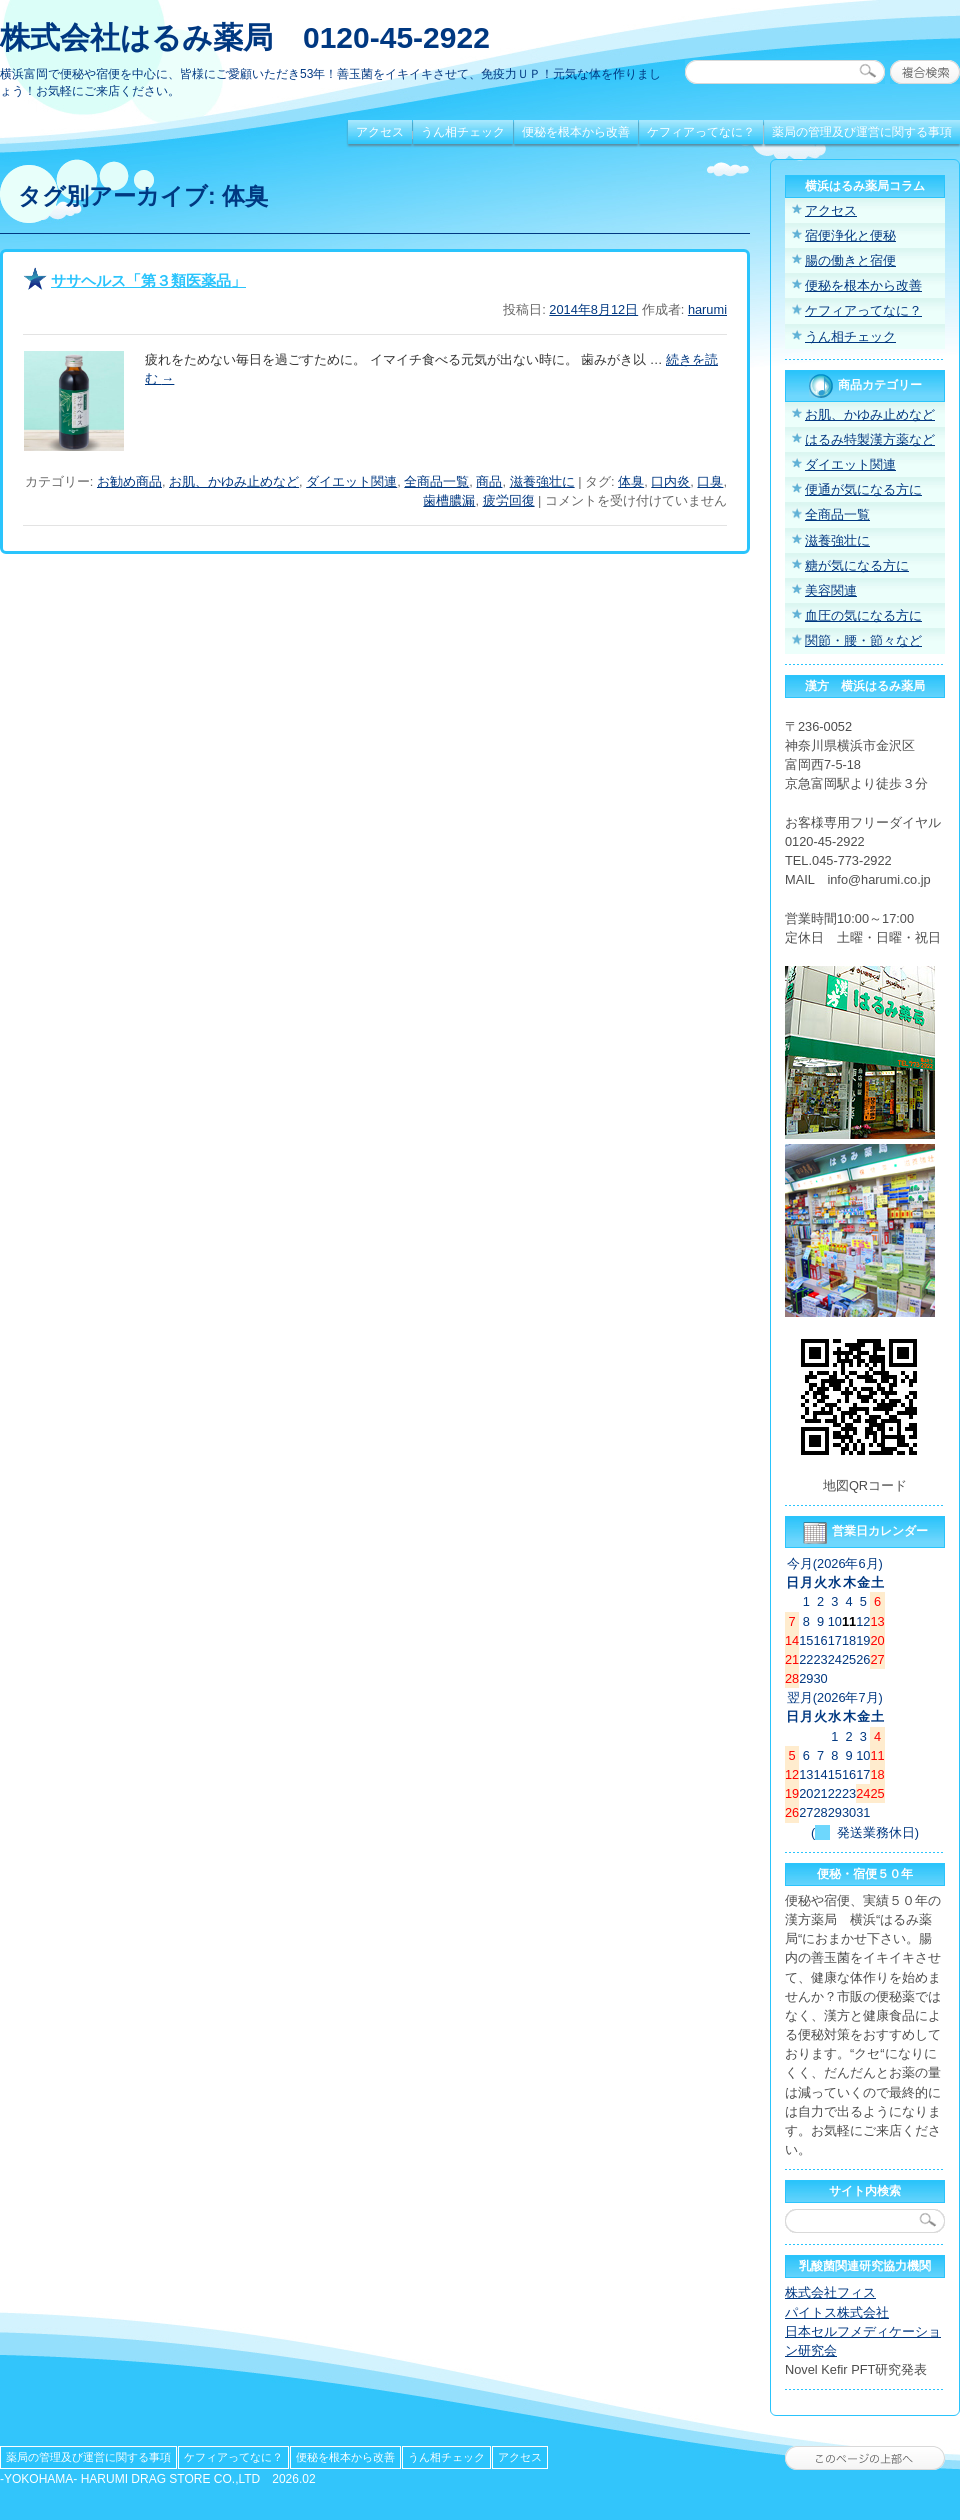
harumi (707, 309)
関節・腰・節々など (863, 640)
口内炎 (670, 481)
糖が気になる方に (857, 565)
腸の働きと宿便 (850, 260)
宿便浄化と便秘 (850, 235)
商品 (489, 481)
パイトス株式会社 (837, 2312)
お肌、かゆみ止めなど (234, 481)
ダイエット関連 (351, 481)
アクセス (380, 132)
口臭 (710, 481)
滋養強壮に (542, 481)
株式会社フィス (830, 2292)
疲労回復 (509, 500)
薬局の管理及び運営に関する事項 (862, 132)
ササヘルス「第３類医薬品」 (148, 280)
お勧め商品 (129, 481)
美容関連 (831, 590)
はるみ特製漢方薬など (870, 439)
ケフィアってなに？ (701, 132)
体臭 (631, 481)
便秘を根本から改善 (576, 132)
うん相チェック (463, 132)
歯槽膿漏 (449, 500)
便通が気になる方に (863, 489)
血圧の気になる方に (863, 615)
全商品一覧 (436, 481)
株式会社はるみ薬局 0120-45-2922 (245, 37)
